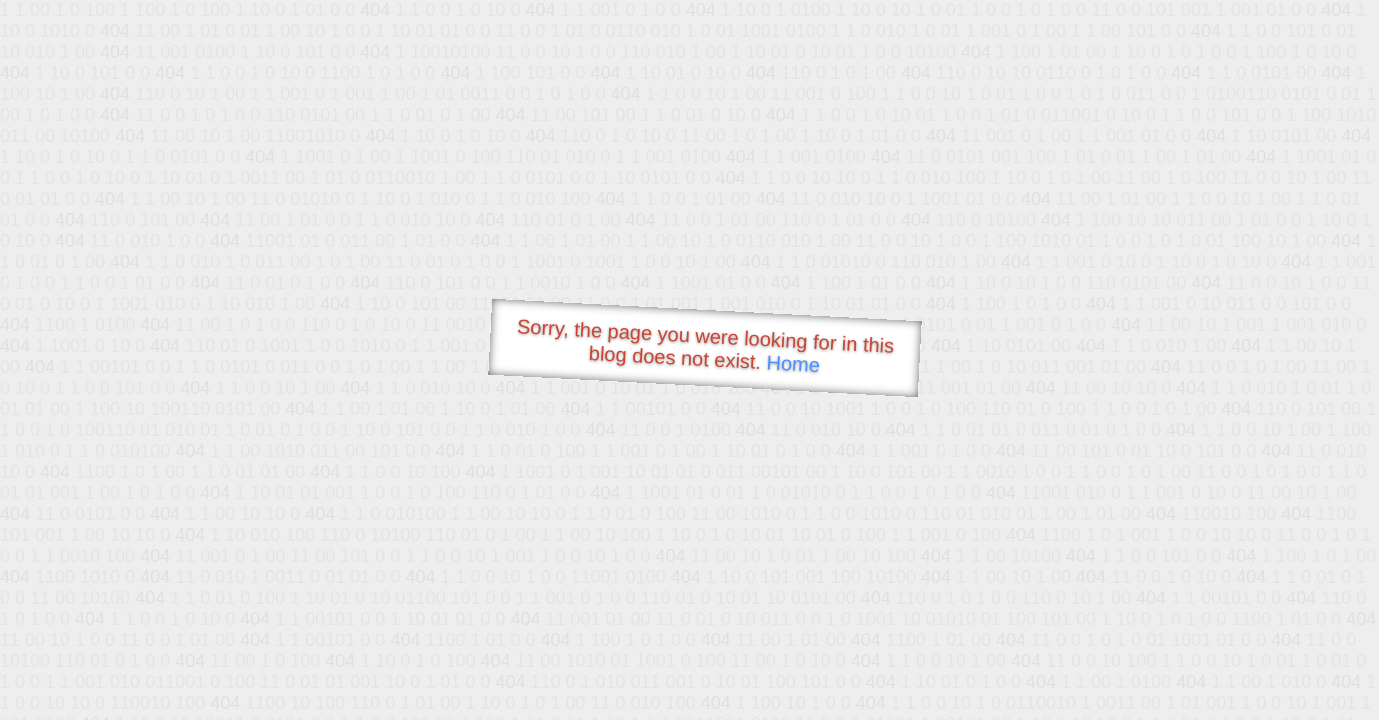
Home (793, 363)
